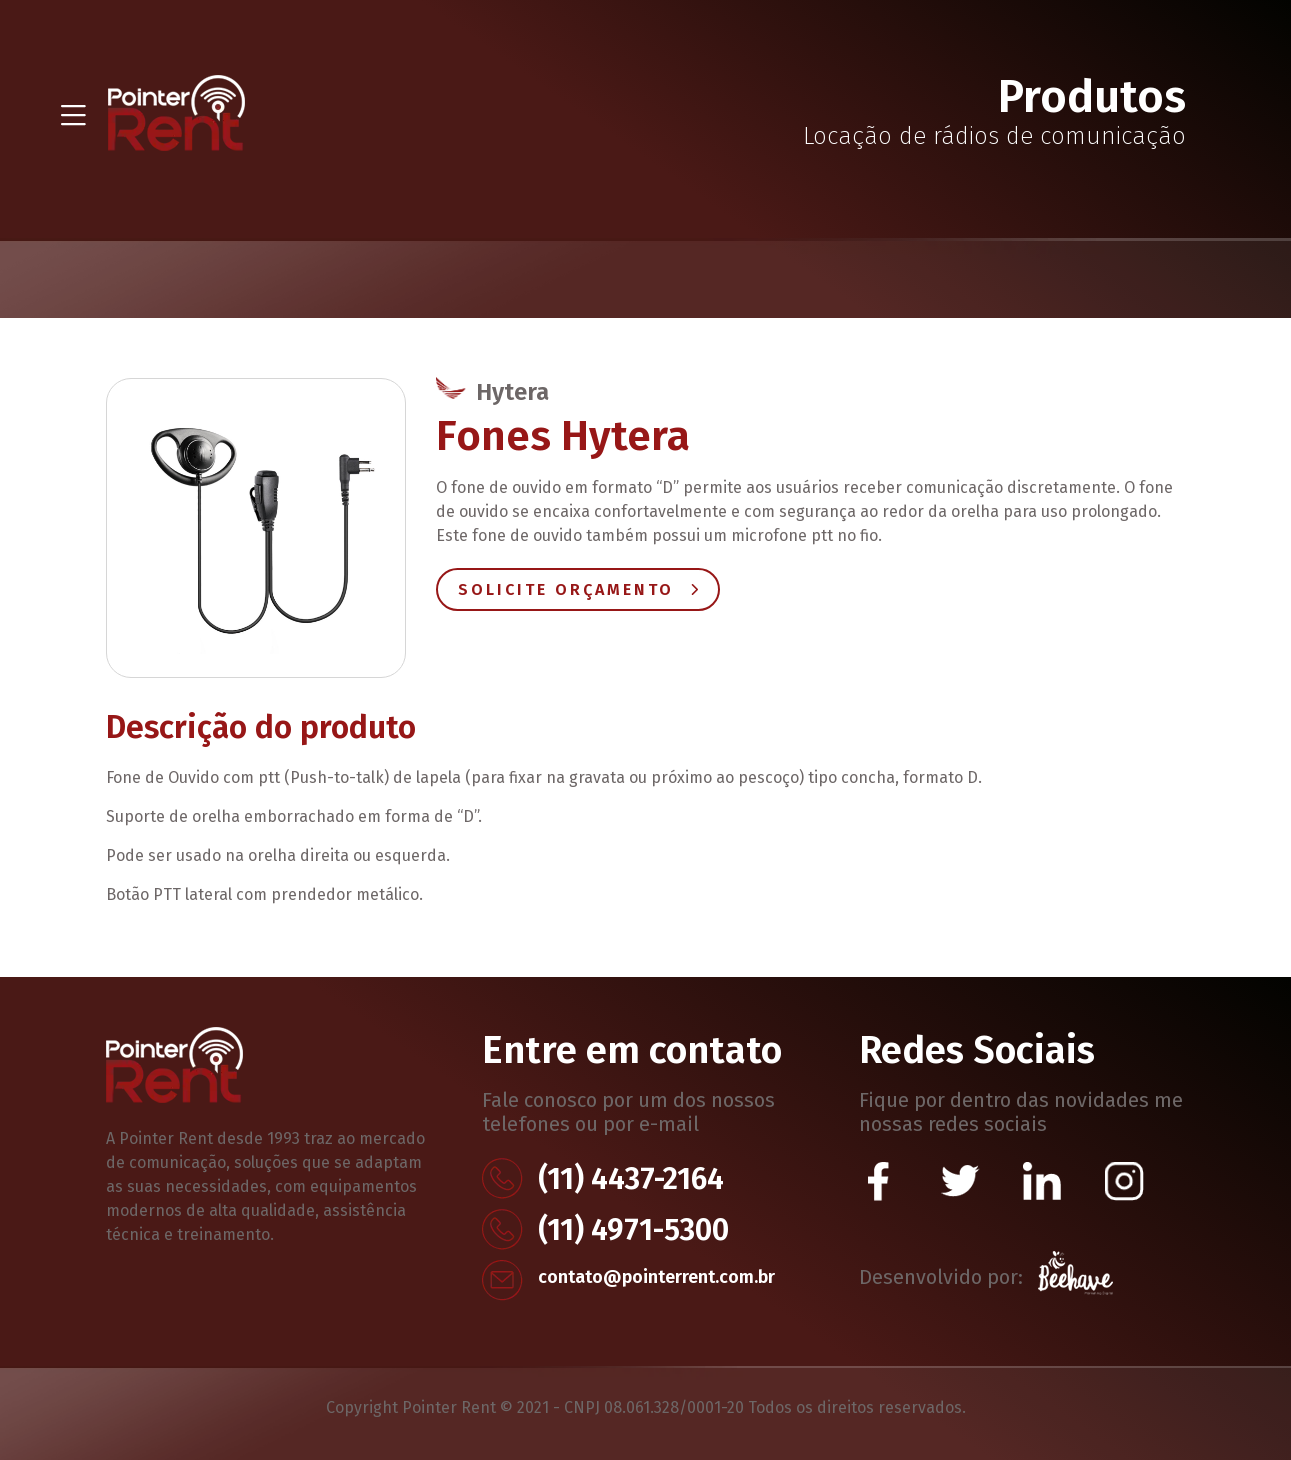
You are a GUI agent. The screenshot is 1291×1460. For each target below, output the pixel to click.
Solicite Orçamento (578, 589)
